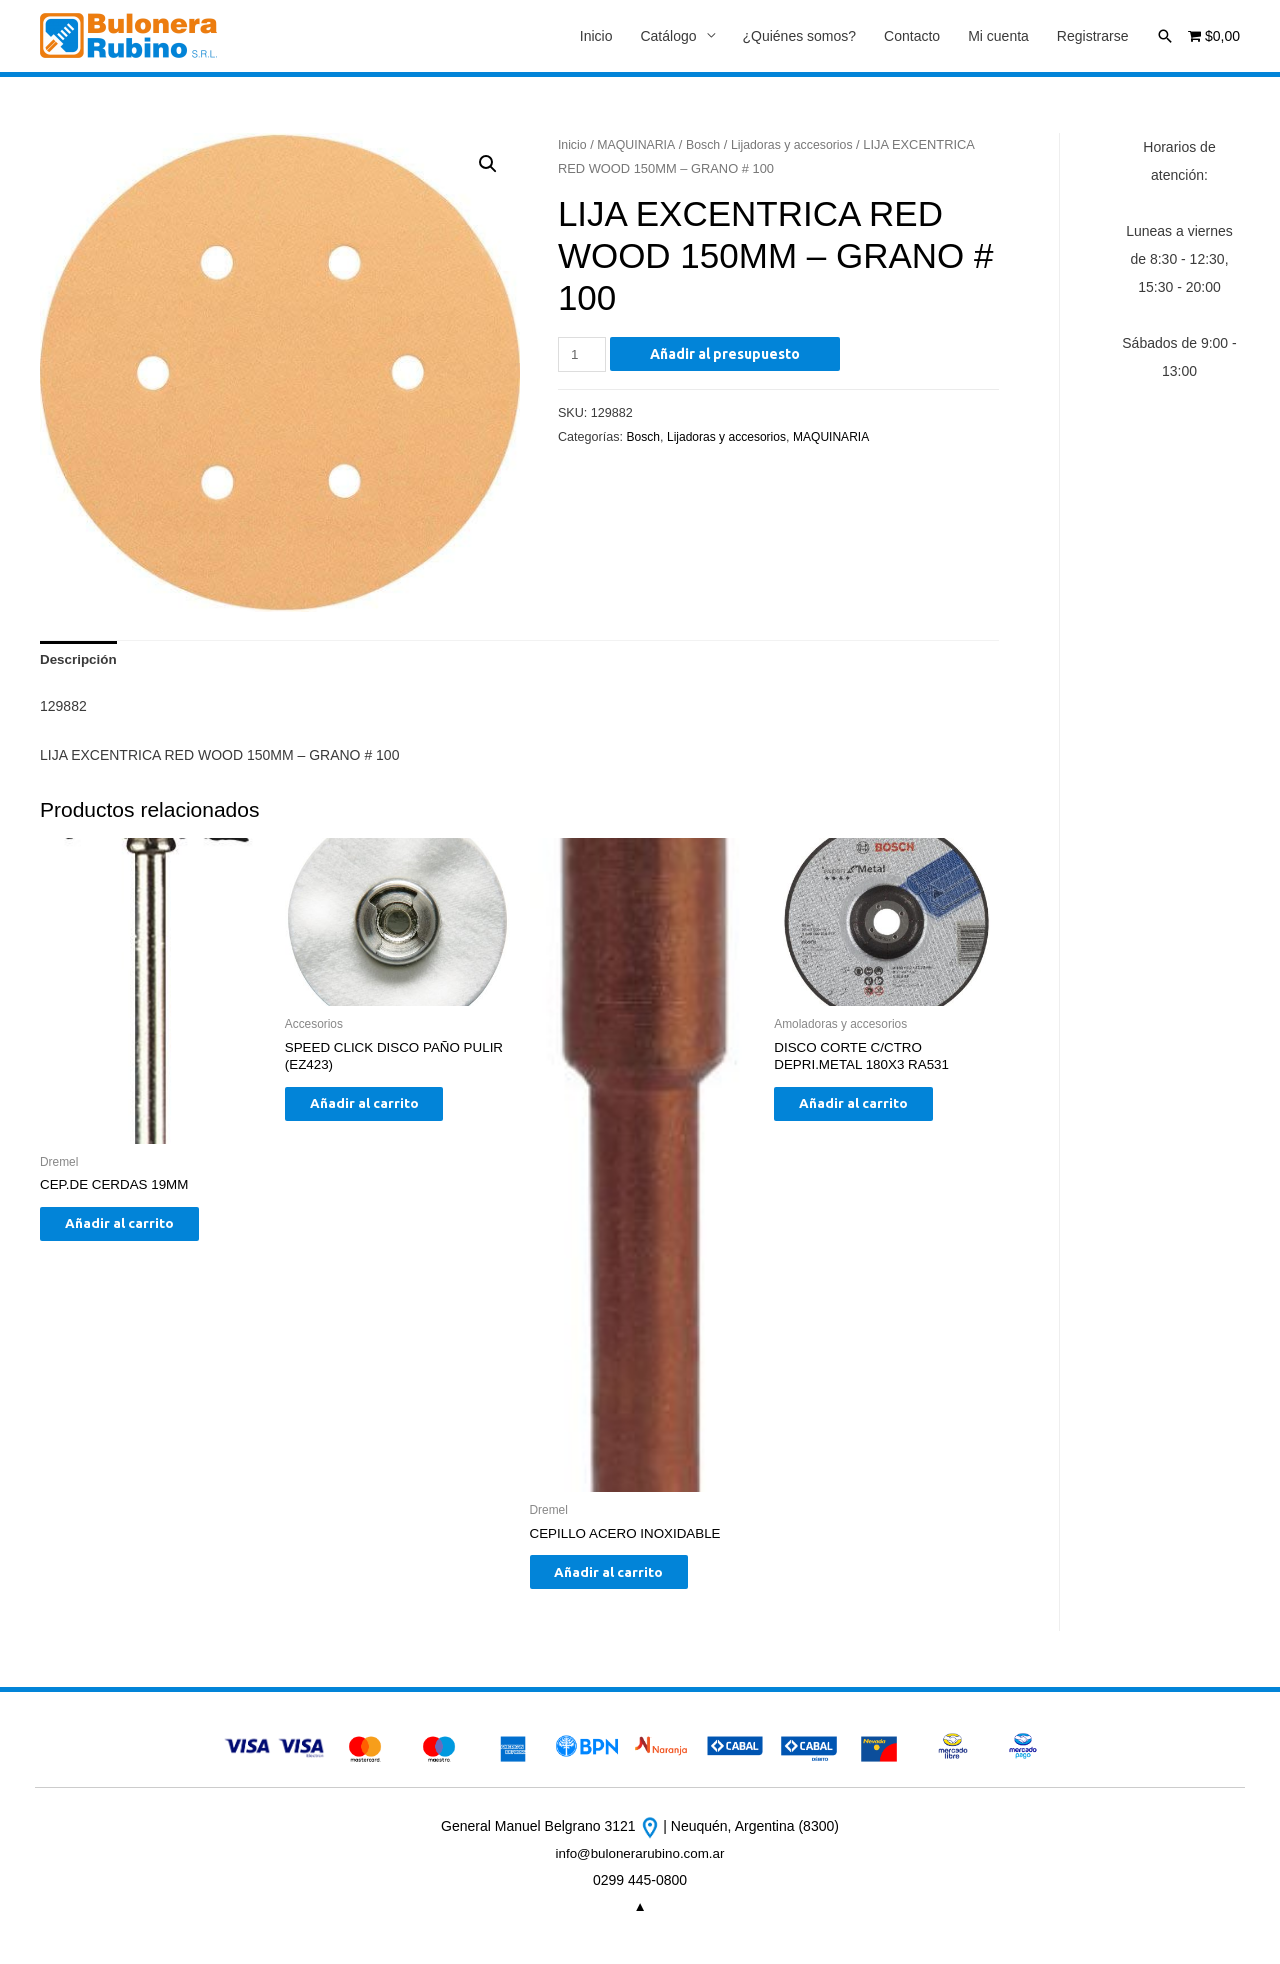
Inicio (596, 37)
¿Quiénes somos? (800, 37)
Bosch (708, 145)
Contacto (912, 37)
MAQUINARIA (639, 145)
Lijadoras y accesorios (800, 145)
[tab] (80, 663)
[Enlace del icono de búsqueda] (1165, 36)
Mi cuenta (998, 37)
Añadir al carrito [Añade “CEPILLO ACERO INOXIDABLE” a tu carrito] (624, 1579)
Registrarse (1093, 37)
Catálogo (668, 37)
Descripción (80, 663)
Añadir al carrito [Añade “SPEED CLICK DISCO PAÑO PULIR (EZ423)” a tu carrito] (379, 1111)
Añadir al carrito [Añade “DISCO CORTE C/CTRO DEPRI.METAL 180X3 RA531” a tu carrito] (868, 1111)
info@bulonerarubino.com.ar (640, 1862)
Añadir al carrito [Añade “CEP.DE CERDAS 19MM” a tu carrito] (134, 1231)
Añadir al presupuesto (728, 355)
